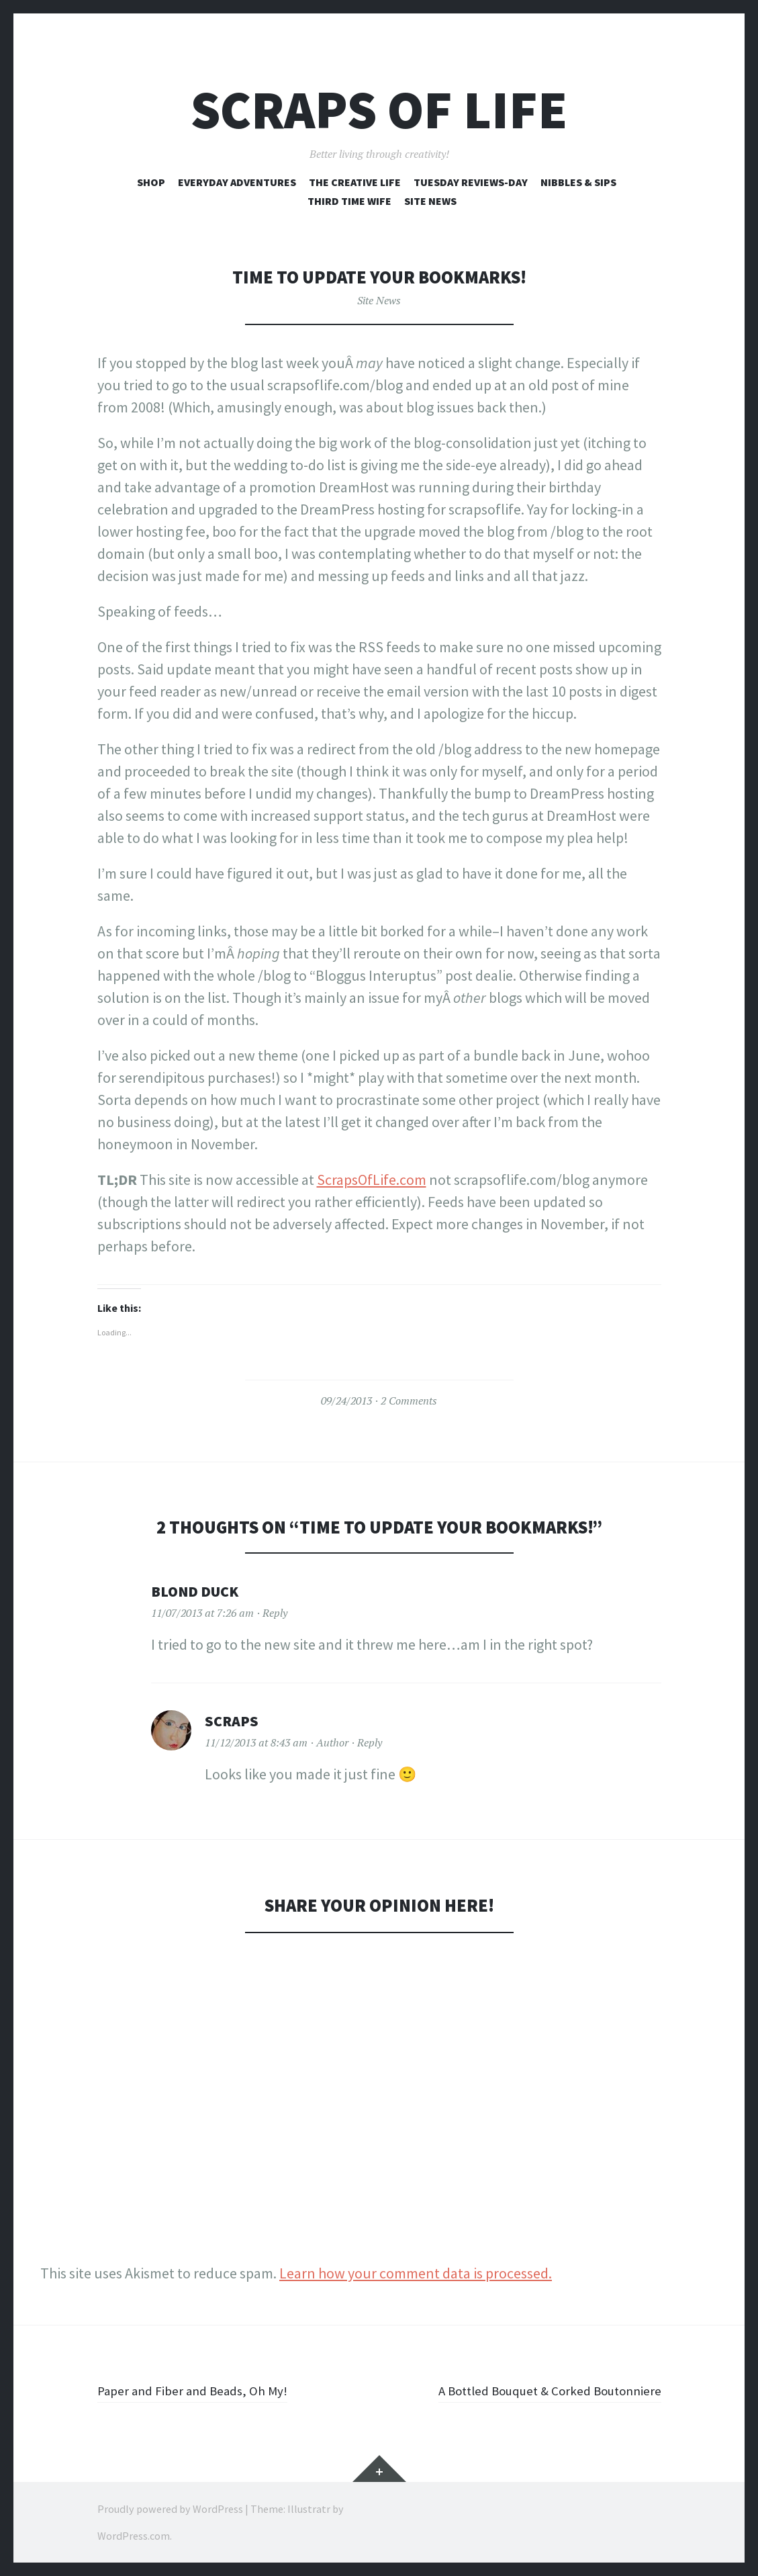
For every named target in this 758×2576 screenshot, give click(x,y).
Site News (430, 201)
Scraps (231, 1721)
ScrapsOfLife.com (371, 1179)
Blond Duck (194, 1591)
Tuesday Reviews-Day (471, 182)
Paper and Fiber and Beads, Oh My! (204, 2390)
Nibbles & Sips (578, 182)
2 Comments (409, 1400)
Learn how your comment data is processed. (415, 2273)
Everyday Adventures (237, 182)
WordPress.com (133, 2535)
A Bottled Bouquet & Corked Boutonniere (532, 2390)
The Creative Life (355, 182)
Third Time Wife (349, 201)
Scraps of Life (379, 110)
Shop (151, 182)
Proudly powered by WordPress (170, 2509)
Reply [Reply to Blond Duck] (275, 1612)
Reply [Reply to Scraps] (369, 1742)
